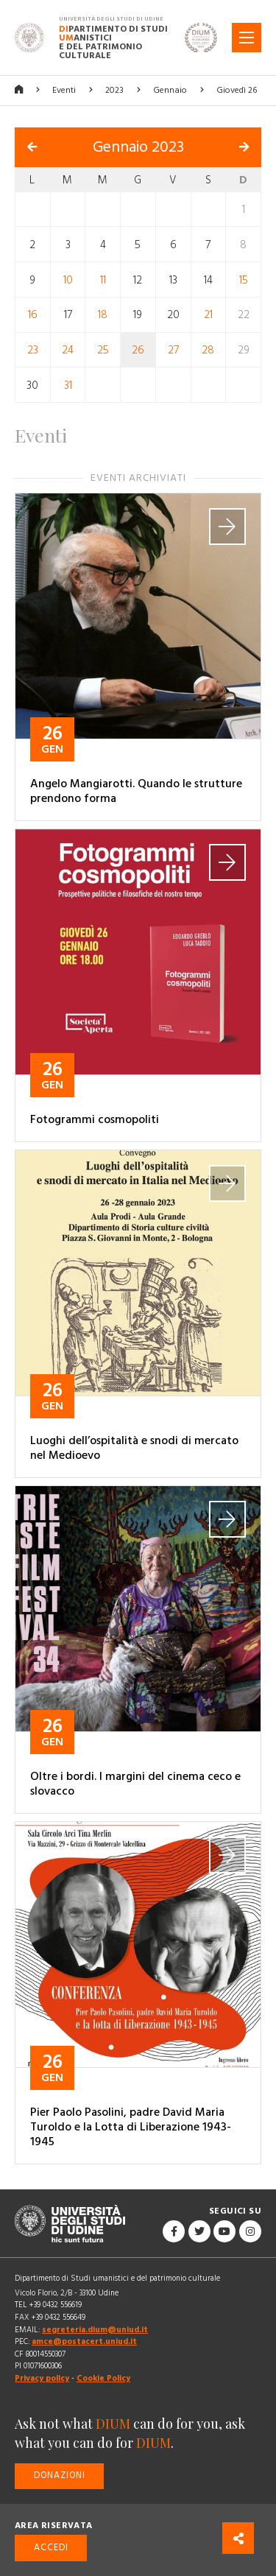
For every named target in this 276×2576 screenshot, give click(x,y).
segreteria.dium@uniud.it (95, 2329)
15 (243, 279)
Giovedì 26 (236, 90)
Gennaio (170, 90)
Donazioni (59, 2475)
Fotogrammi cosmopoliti (94, 1119)
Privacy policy (42, 2378)
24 (68, 350)
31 (68, 385)
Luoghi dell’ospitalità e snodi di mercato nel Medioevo (134, 1447)
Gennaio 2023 (138, 147)
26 (138, 350)
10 (68, 279)
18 (102, 315)
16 (33, 315)
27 (173, 350)
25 (103, 350)
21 (208, 315)
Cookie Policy (103, 2378)
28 (208, 350)
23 (32, 350)
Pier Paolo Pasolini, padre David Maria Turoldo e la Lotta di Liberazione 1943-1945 (130, 2127)
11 (103, 279)
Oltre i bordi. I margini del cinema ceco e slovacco (135, 1783)
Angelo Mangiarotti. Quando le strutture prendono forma (136, 790)
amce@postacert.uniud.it (84, 2341)
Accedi (51, 2547)
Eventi (64, 90)
